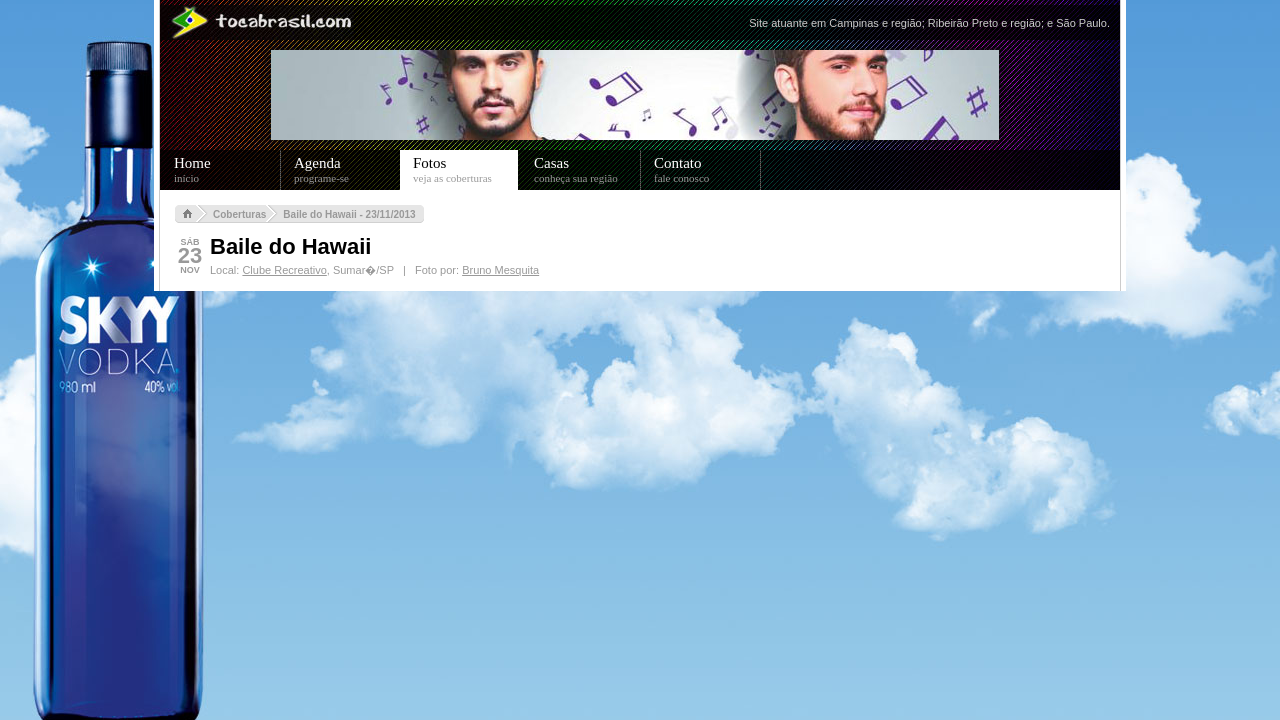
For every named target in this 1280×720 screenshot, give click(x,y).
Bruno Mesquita (500, 270)
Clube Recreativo (284, 270)
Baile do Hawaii (290, 246)
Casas (587, 170)
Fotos (465, 170)
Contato (707, 170)
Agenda (347, 170)
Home (227, 170)
